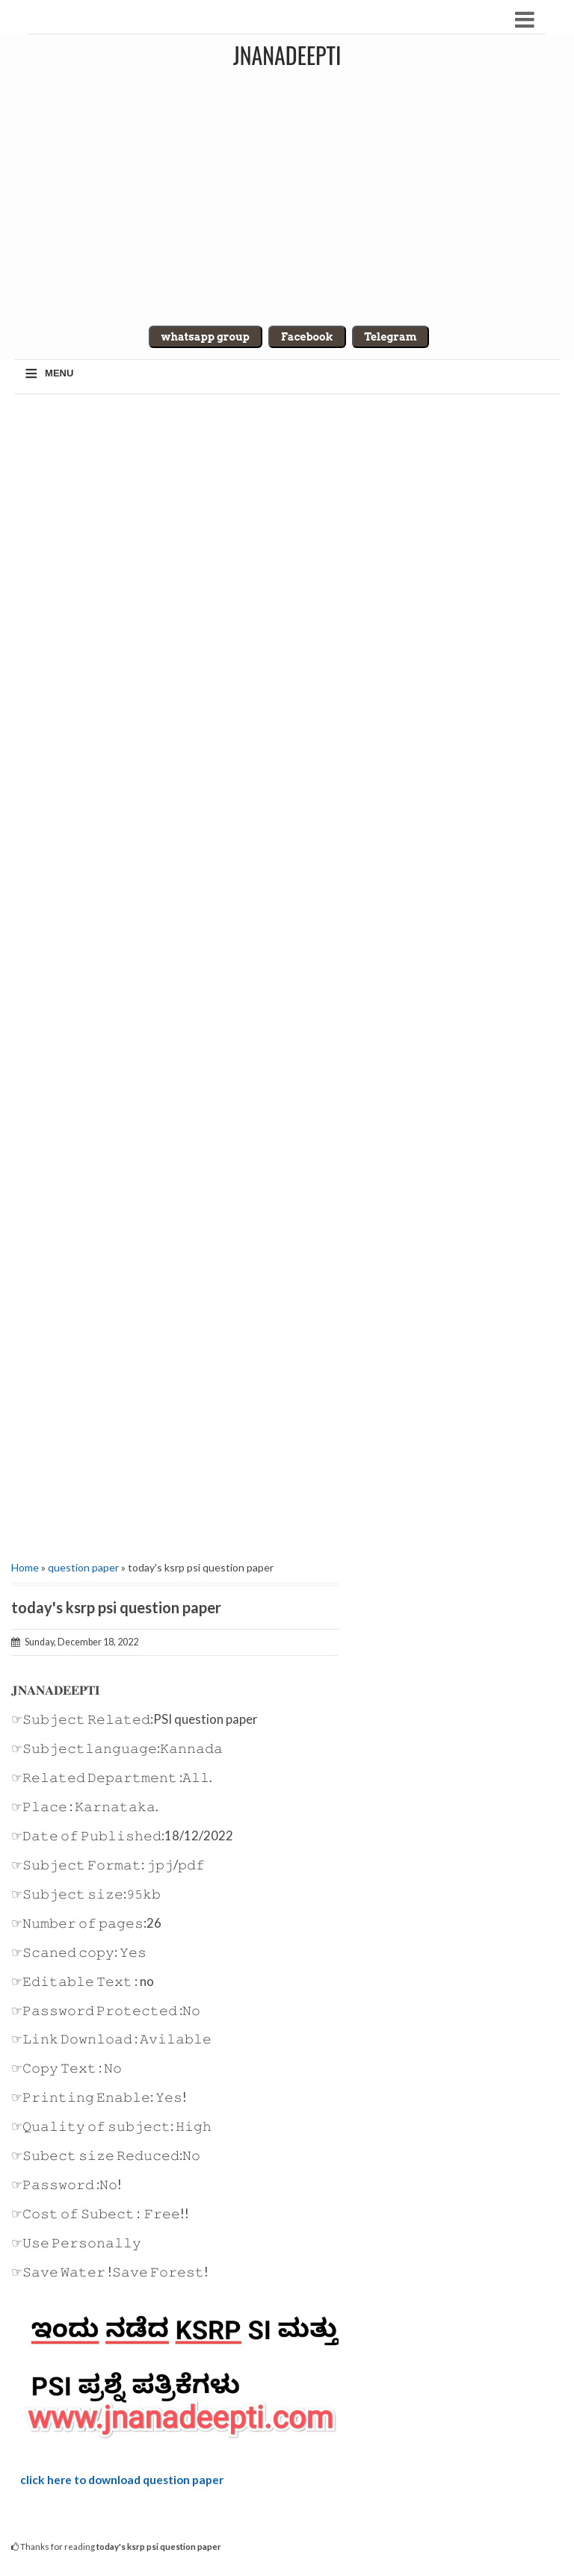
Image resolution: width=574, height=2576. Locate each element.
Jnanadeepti (287, 55)
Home (25, 1567)
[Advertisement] (175, 971)
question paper (83, 1567)
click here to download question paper (121, 2479)
